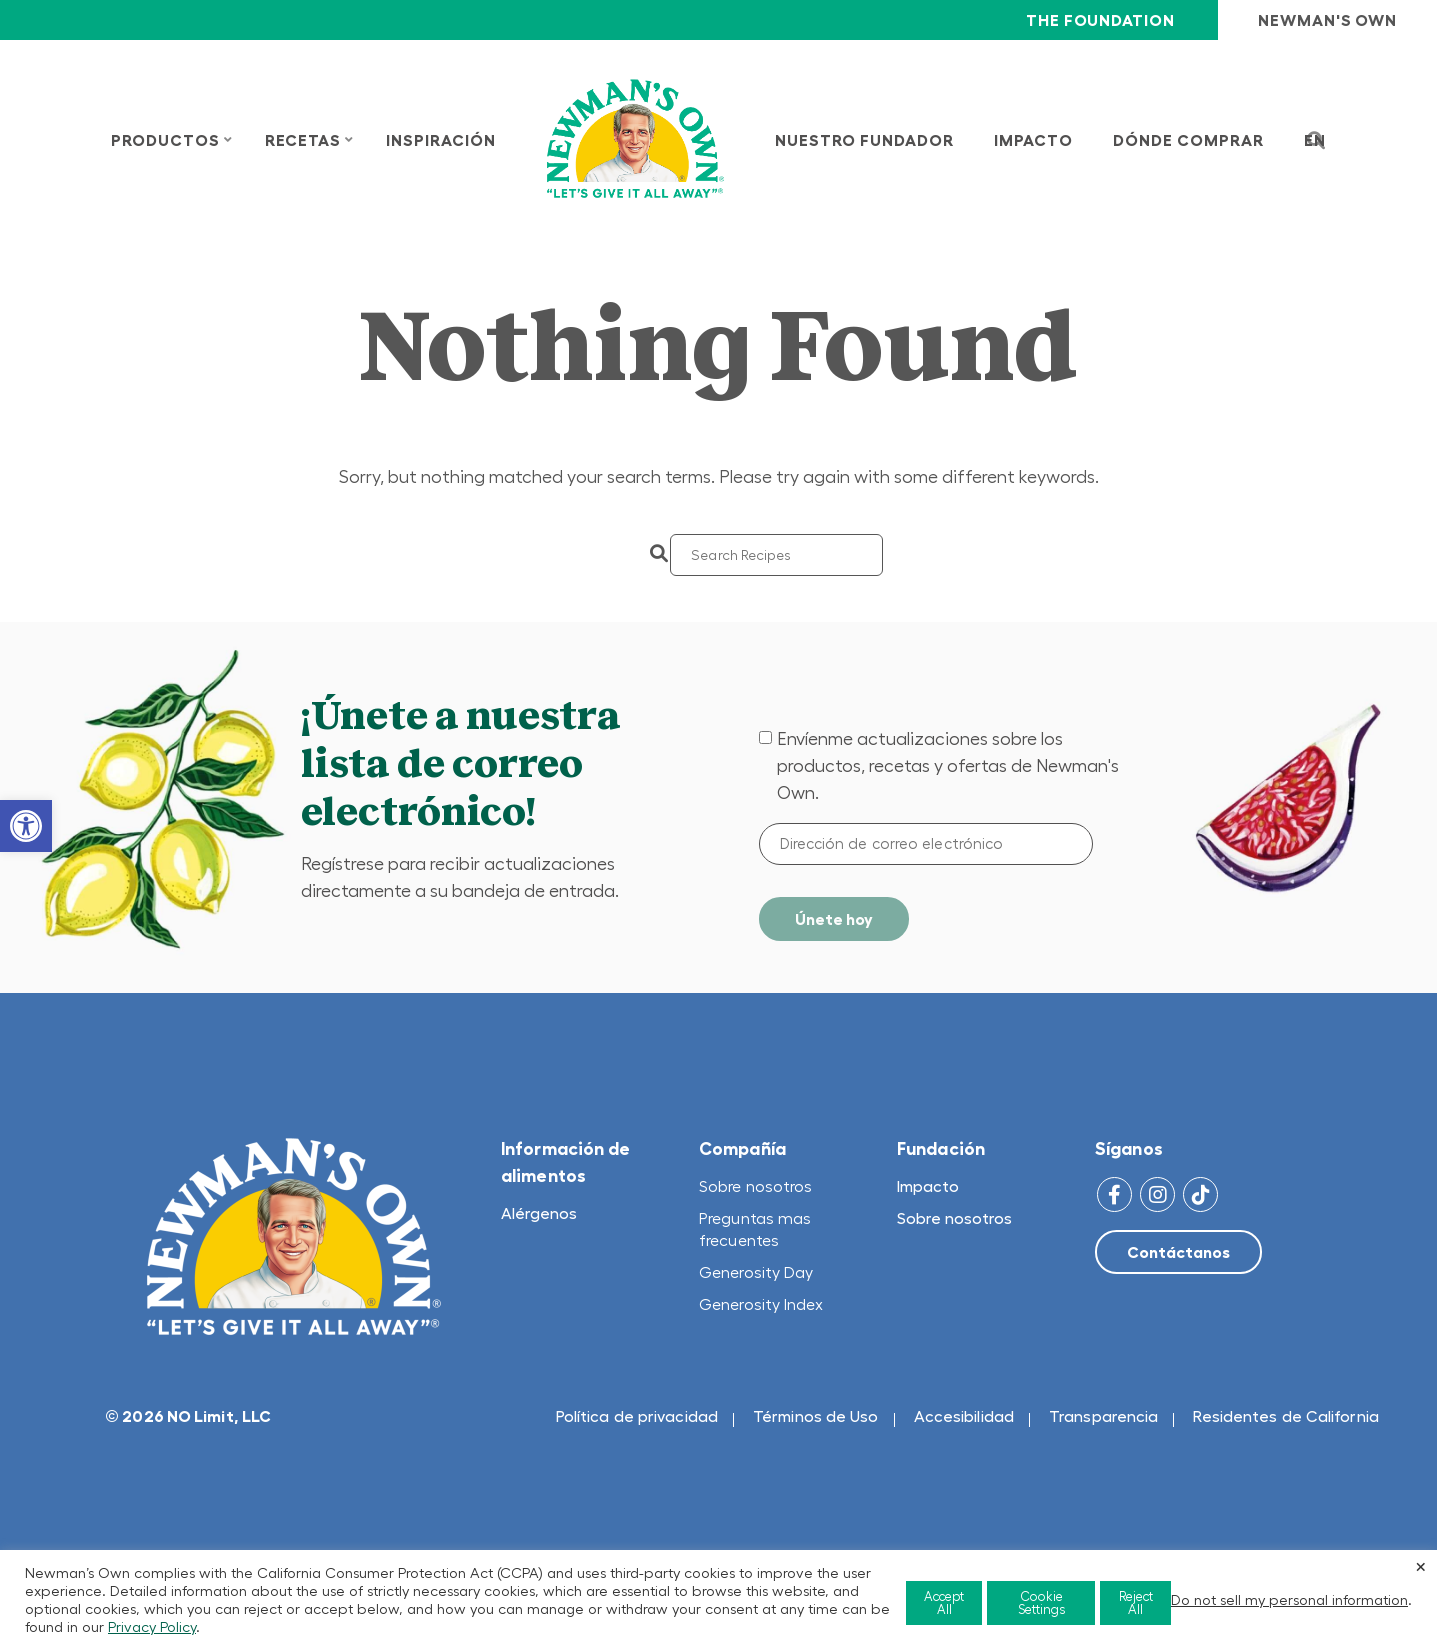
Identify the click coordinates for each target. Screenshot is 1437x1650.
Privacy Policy (152, 1627)
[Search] (776, 555)
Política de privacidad (637, 1416)
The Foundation (1100, 20)
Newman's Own (1327, 20)
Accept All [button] (944, 1603)
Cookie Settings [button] (1041, 1603)
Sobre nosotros (755, 1186)
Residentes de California (1285, 1416)
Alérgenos (539, 1213)
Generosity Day (756, 1272)
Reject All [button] (1136, 1603)
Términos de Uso (816, 1416)
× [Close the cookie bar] (1421, 1566)
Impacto (928, 1186)
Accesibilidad (964, 1416)
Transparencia (1103, 1416)
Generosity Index (761, 1304)
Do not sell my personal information (1289, 1600)
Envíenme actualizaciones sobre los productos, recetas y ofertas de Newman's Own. (948, 766)
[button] (26, 826)
